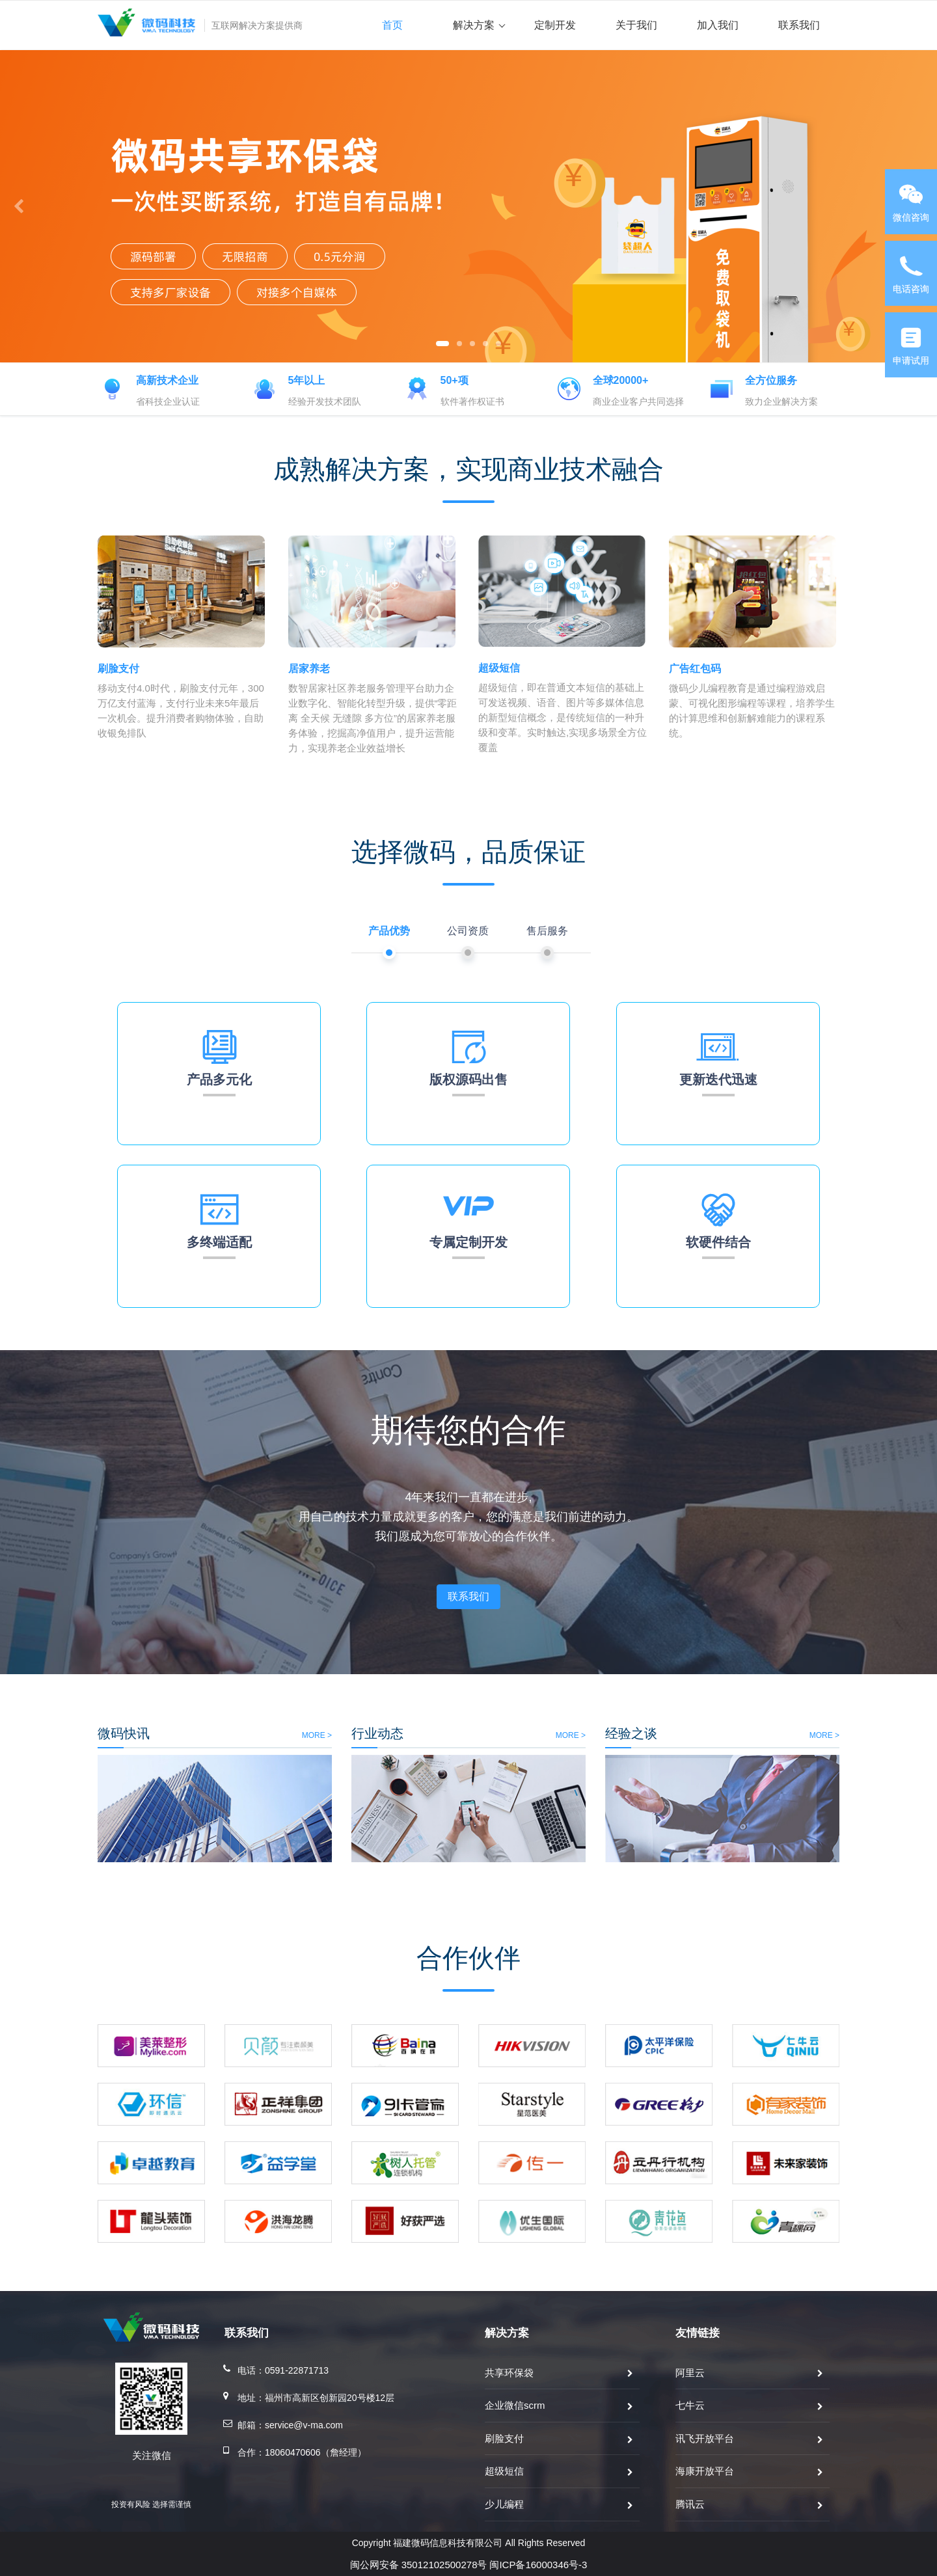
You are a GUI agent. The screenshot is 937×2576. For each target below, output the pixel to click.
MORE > (155, 1735)
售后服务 (547, 930)
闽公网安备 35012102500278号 (418, 2564)
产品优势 (389, 930)
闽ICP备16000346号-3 (538, 2564)
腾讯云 (690, 2504)
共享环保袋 (509, 2372)
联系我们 (799, 25)
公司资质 (468, 930)
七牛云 (690, 2405)
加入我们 (718, 25)
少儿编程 (504, 2504)
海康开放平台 (704, 2470)
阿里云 (690, 2372)
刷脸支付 (504, 2438)
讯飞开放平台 (704, 2438)
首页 (392, 25)
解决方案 (479, 25)
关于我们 (636, 25)
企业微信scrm (515, 2405)
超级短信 (504, 2470)
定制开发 (555, 25)
